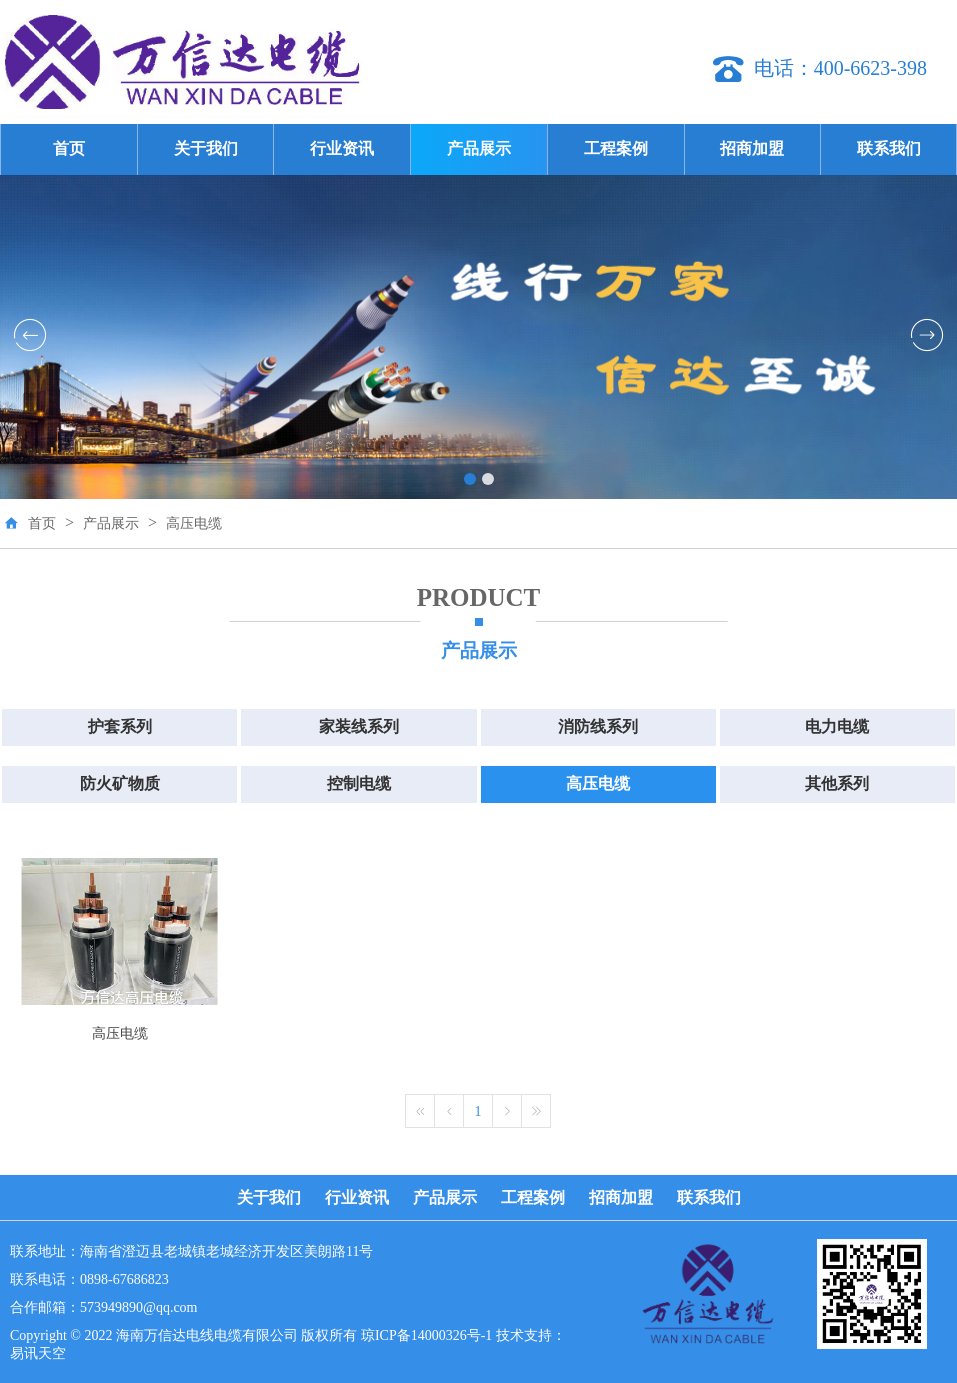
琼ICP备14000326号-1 (426, 1335)
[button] (470, 479)
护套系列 (120, 726)
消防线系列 (598, 726)
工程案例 (616, 148)
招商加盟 (752, 148)
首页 (69, 148)
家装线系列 (359, 726)
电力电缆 (837, 726)
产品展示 (479, 148)
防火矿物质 (120, 783)
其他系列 (837, 783)
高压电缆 (194, 523)
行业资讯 (342, 148)
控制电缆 (359, 783)
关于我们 (206, 148)
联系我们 (889, 148)
